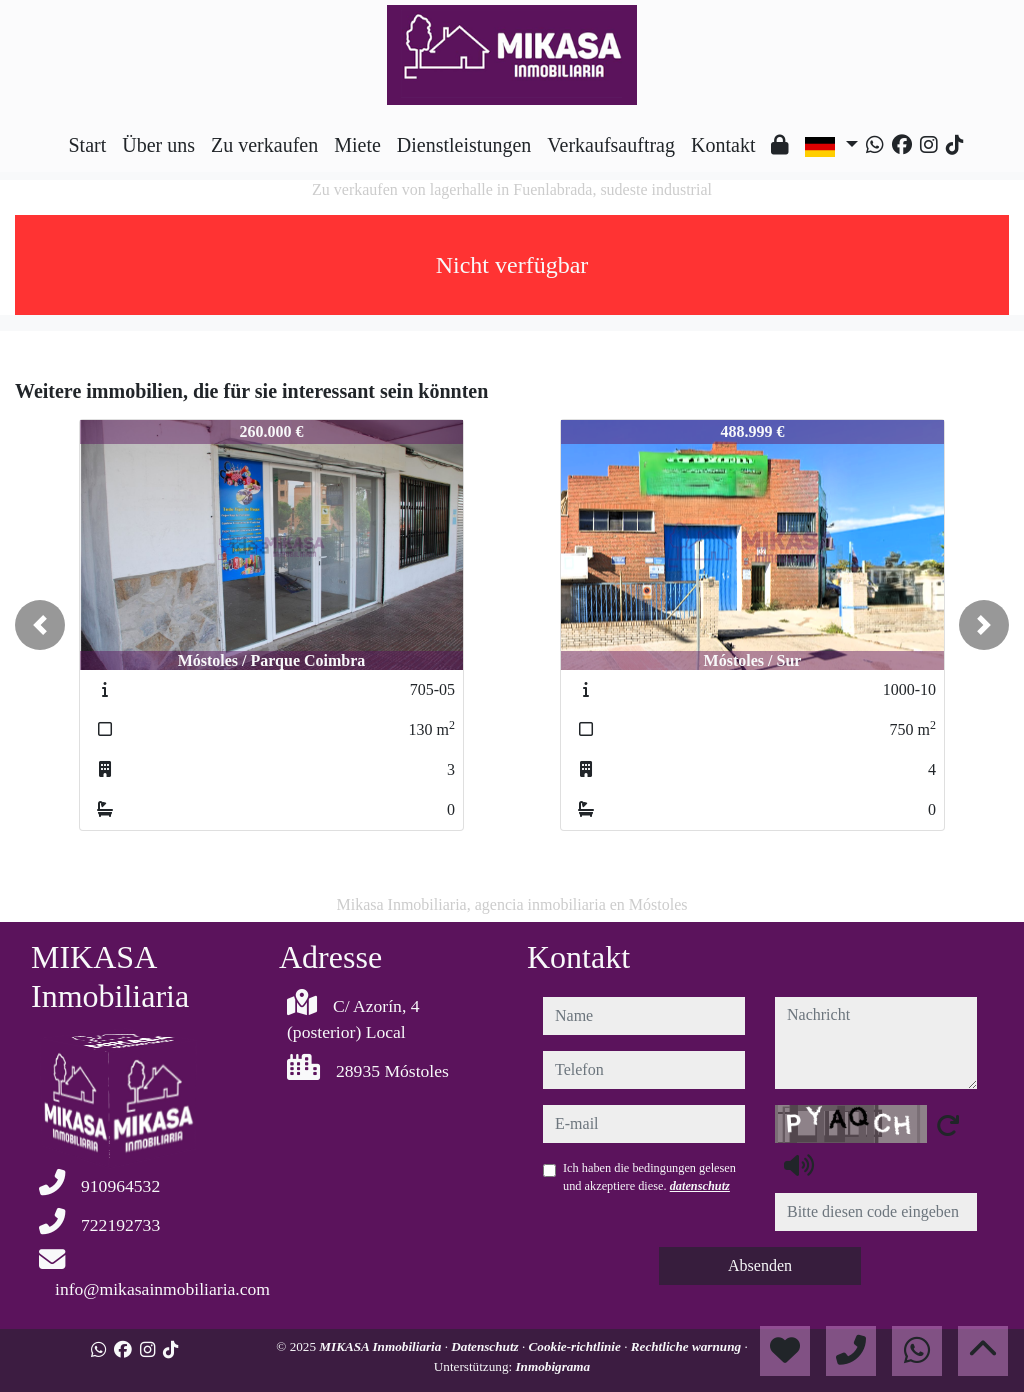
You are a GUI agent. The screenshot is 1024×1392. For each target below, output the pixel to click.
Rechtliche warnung (688, 1346)
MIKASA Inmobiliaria (381, 1346)
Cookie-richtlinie (577, 1346)
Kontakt (723, 145)
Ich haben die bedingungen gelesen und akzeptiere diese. (649, 1177)
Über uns (158, 145)
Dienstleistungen (464, 145)
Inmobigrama (552, 1366)
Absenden (760, 1265)
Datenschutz (486, 1346)
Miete (357, 145)
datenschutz (700, 1186)
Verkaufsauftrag (611, 145)
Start (87, 145)
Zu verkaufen (264, 145)
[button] (40, 625)
